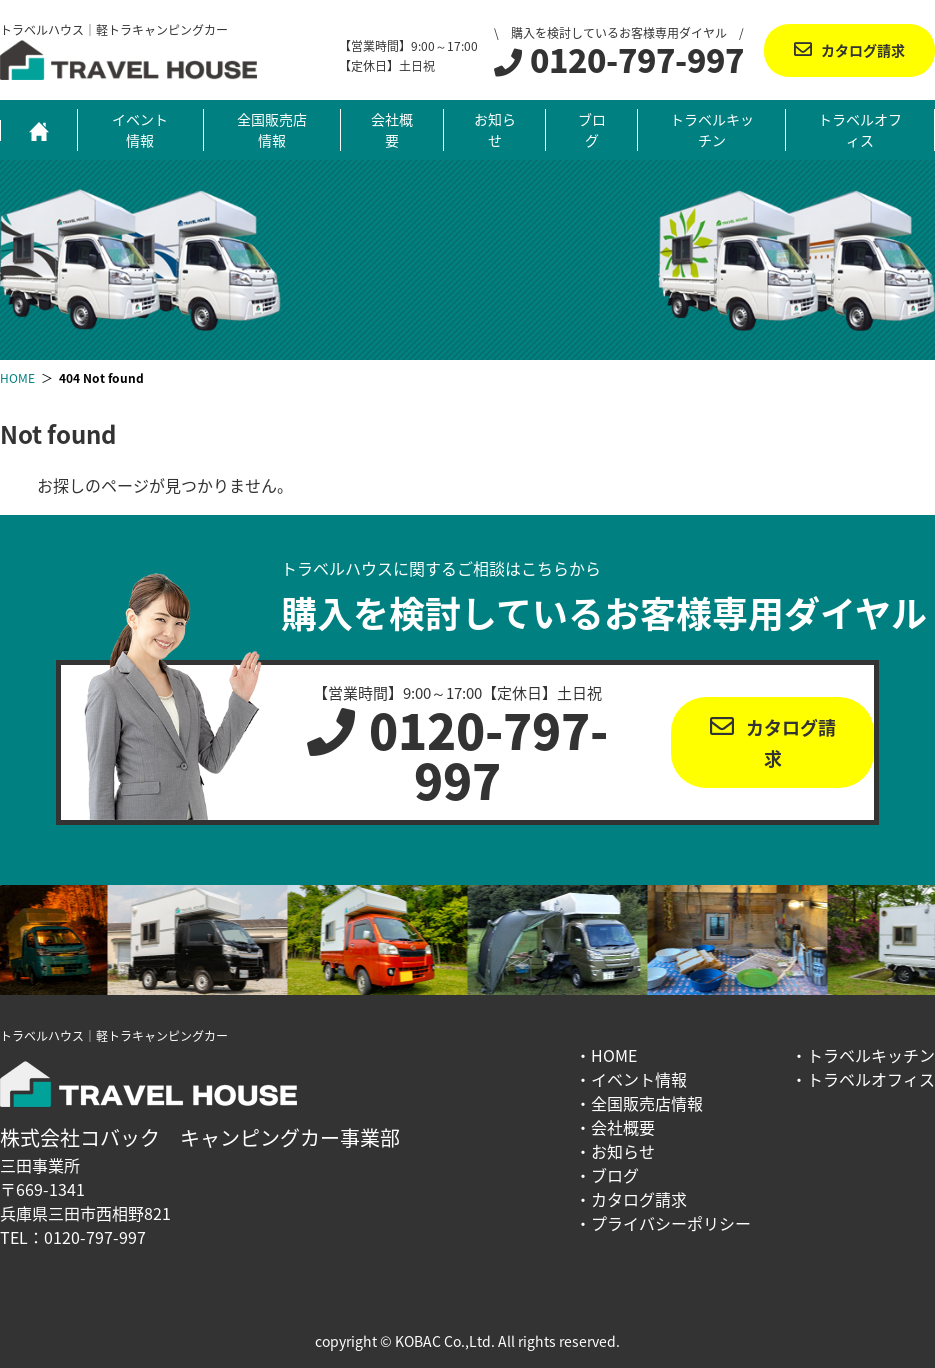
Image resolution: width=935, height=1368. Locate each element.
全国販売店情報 (272, 129)
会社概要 (392, 129)
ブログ (592, 129)
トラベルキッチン (712, 129)
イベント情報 (140, 129)
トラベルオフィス (860, 129)
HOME (614, 1055)
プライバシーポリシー (671, 1223)
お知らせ (495, 129)
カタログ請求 (863, 50)
